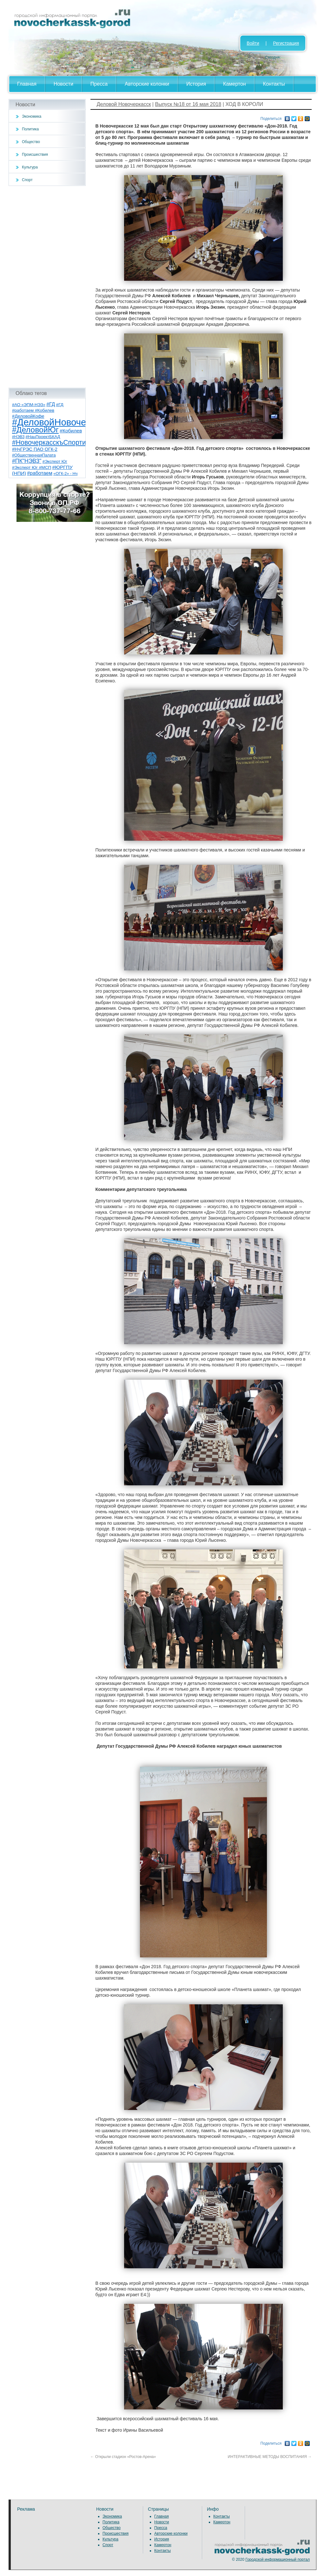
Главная (26, 84)
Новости (63, 84)
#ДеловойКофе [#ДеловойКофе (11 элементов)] (28, 416)
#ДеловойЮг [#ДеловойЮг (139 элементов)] (35, 429)
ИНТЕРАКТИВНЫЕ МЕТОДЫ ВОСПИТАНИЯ (270, 2456)
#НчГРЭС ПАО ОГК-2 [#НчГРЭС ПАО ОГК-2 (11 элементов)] (34, 449)
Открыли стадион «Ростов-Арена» (123, 2456)
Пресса (99, 84)
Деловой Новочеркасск (124, 104)
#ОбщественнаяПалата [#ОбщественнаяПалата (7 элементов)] (34, 455)
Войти (253, 43)
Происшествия (35, 154)
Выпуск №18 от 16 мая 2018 (188, 104)
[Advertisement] (47, 287)
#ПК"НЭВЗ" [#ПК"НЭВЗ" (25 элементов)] (26, 461)
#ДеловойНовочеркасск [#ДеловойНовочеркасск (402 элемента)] (63, 422)
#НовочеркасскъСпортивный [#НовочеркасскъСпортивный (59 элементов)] (57, 442)
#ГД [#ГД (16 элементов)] (50, 404)
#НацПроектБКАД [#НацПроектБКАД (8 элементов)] (43, 436)
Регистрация (286, 43)
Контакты (274, 84)
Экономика (31, 116)
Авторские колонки (147, 84)
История (196, 84)
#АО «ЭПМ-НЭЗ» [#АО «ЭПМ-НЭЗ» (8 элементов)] (28, 404)
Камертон (234, 84)
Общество (31, 142)
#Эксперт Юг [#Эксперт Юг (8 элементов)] (55, 461)
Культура (30, 167)
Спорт (27, 180)
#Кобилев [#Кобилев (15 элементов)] (71, 430)
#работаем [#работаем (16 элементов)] (39, 473)
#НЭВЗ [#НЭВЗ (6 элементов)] (18, 437)
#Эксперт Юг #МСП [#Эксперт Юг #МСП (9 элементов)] (31, 467)
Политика (30, 129)
